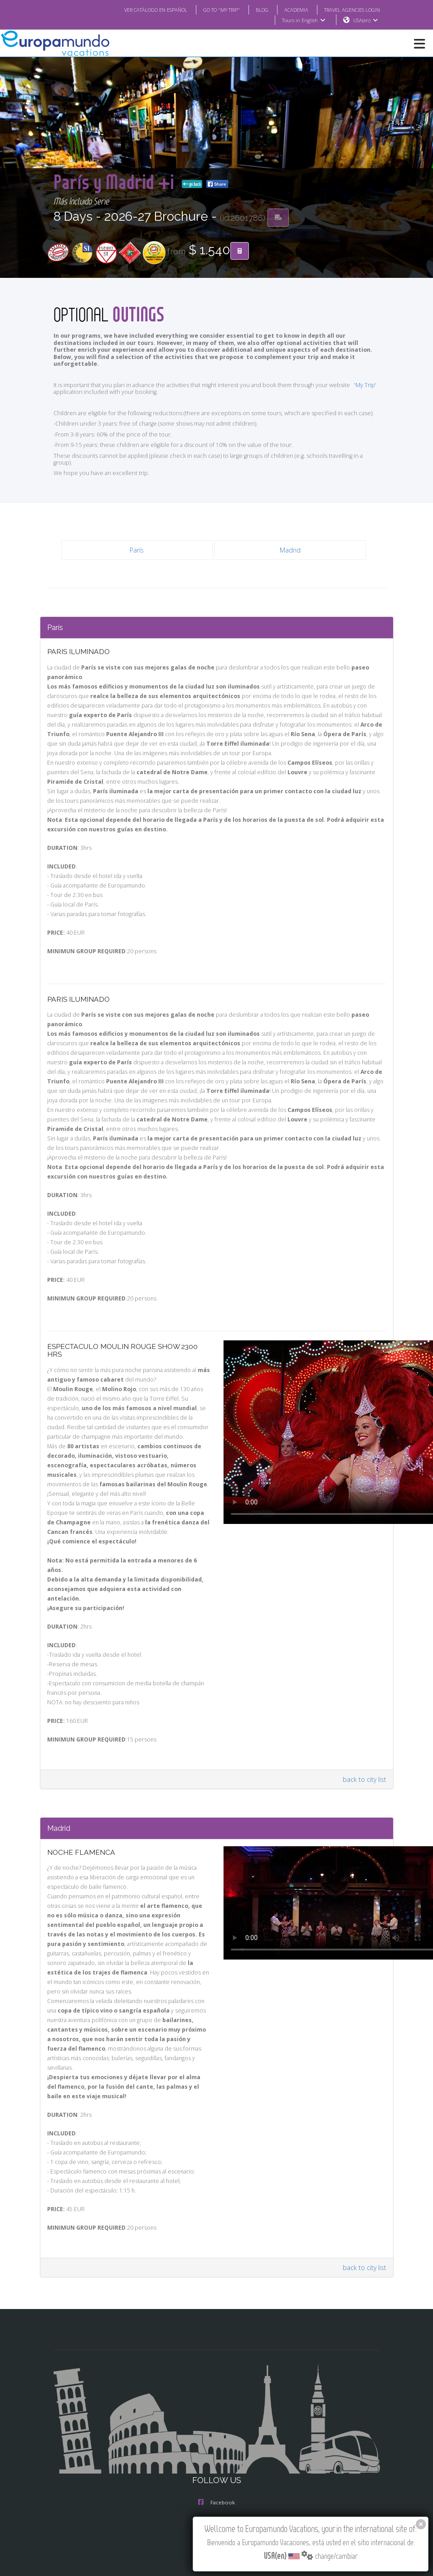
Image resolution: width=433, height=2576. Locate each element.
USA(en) (366, 20)
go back (244, 183)
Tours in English (304, 20)
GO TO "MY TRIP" (221, 9)
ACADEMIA (296, 9)
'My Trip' (365, 385)
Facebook (216, 2502)
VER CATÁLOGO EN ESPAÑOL (155, 9)
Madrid (290, 550)
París (137, 550)
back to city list (364, 1779)
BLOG (262, 9)
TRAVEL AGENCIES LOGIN (352, 9)
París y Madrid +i (140, 182)
